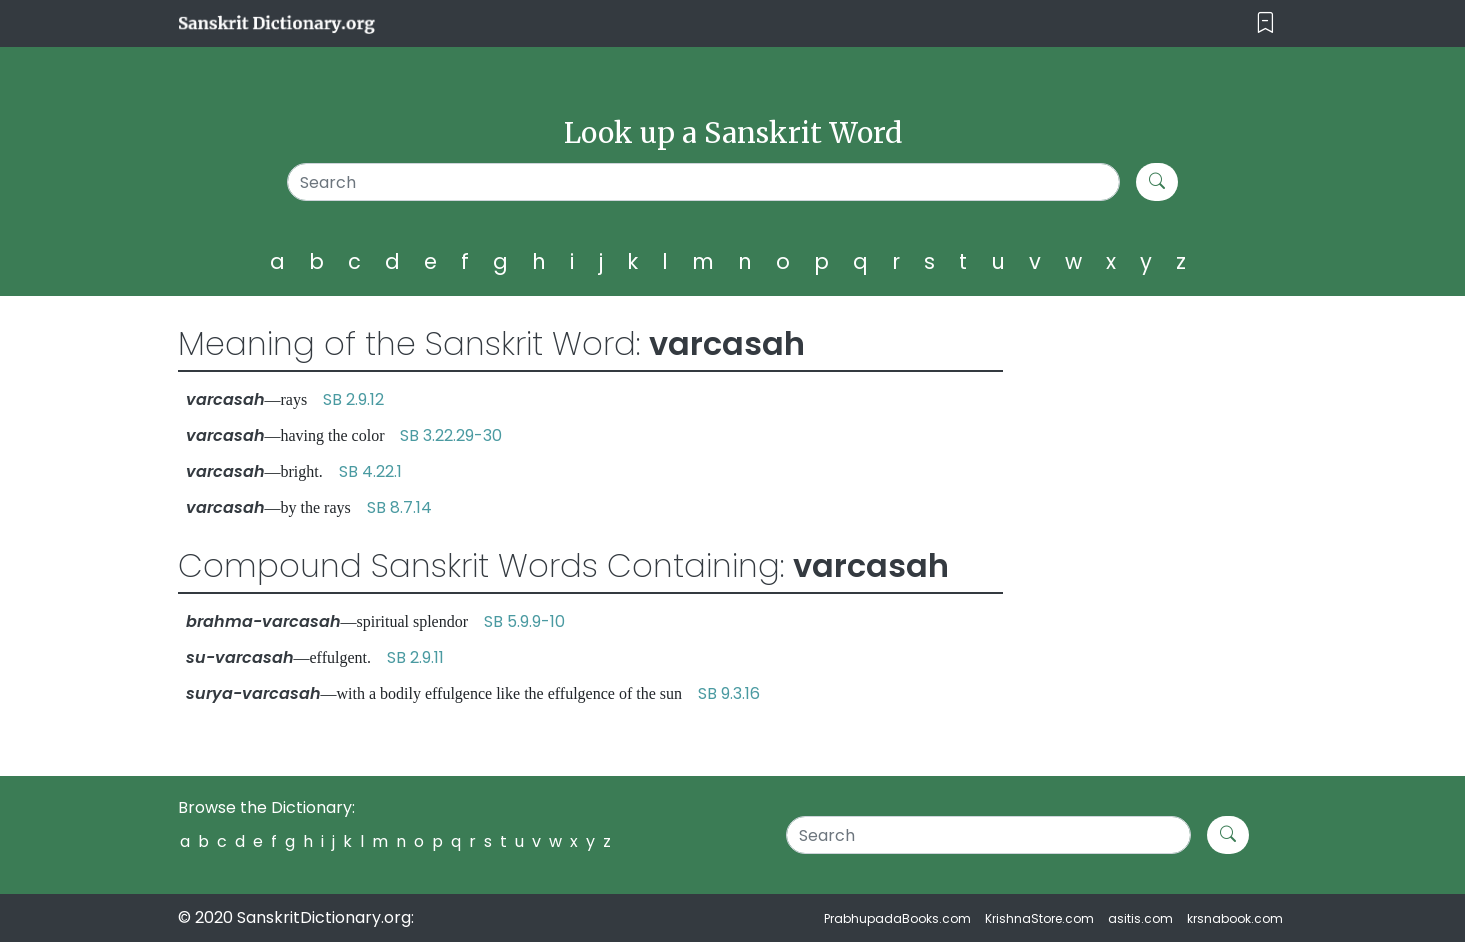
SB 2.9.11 (415, 657)
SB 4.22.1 (370, 471)
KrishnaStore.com (1039, 918)
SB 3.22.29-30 (451, 435)
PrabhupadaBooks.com (897, 918)
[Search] (703, 182)
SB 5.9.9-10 (524, 621)
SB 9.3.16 (729, 693)
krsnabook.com (1235, 918)
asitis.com (1140, 918)
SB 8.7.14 (399, 507)
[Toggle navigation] (1265, 23)
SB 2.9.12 (353, 399)
